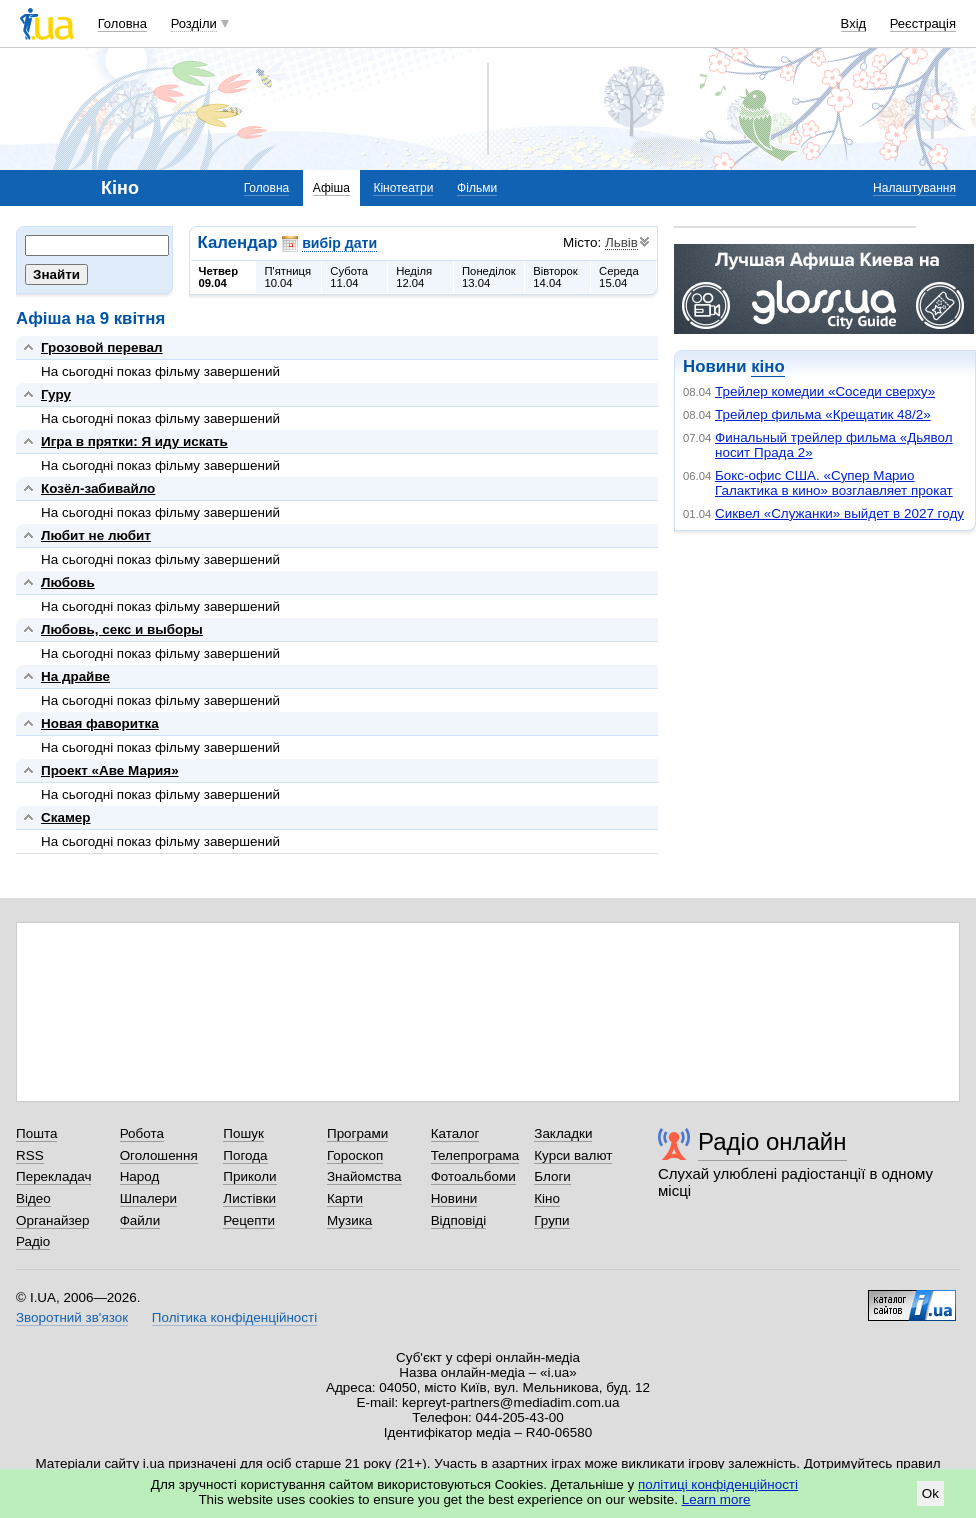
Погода (245, 1155)
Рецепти (249, 1220)
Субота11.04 (349, 277)
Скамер (66, 817)
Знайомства (364, 1176)
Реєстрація (923, 23)
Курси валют (573, 1155)
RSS (30, 1155)
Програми (357, 1133)
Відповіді (459, 1220)
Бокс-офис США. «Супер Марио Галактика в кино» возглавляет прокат (834, 483)
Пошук (243, 1133)
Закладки (563, 1133)
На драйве (75, 676)
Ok (930, 1493)
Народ (140, 1176)
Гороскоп (355, 1155)
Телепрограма (475, 1155)
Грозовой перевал (102, 347)
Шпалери (148, 1198)
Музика (349, 1220)
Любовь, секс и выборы (122, 629)
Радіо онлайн (772, 1141)
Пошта (36, 1133)
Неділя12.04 (414, 277)
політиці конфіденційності (718, 1484)
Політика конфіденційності (234, 1317)
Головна (122, 23)
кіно (767, 366)
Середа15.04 (619, 277)
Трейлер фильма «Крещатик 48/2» (823, 414)
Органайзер (52, 1220)
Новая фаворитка (100, 723)
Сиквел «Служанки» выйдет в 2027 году (839, 513)
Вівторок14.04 (555, 277)
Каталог (455, 1133)
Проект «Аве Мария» (110, 770)
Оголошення (159, 1155)
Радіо (33, 1241)
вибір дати (339, 243)
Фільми (477, 188)
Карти (345, 1198)
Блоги (552, 1176)
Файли (140, 1220)
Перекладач (53, 1176)
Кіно (547, 1198)
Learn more (716, 1499)
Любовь (68, 582)
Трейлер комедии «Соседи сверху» (825, 391)
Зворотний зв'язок (72, 1317)
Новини (454, 1198)
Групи (551, 1220)
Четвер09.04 (219, 277)
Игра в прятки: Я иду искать (134, 441)
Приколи (249, 1176)
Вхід (854, 23)
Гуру (56, 394)
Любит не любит (96, 535)
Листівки (249, 1198)
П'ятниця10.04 (287, 277)
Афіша (331, 188)
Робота (142, 1133)
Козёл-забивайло (98, 488)
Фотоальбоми (473, 1176)
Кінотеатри (403, 188)
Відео (33, 1198)
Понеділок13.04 (489, 277)
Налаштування (914, 188)
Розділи (194, 23)
